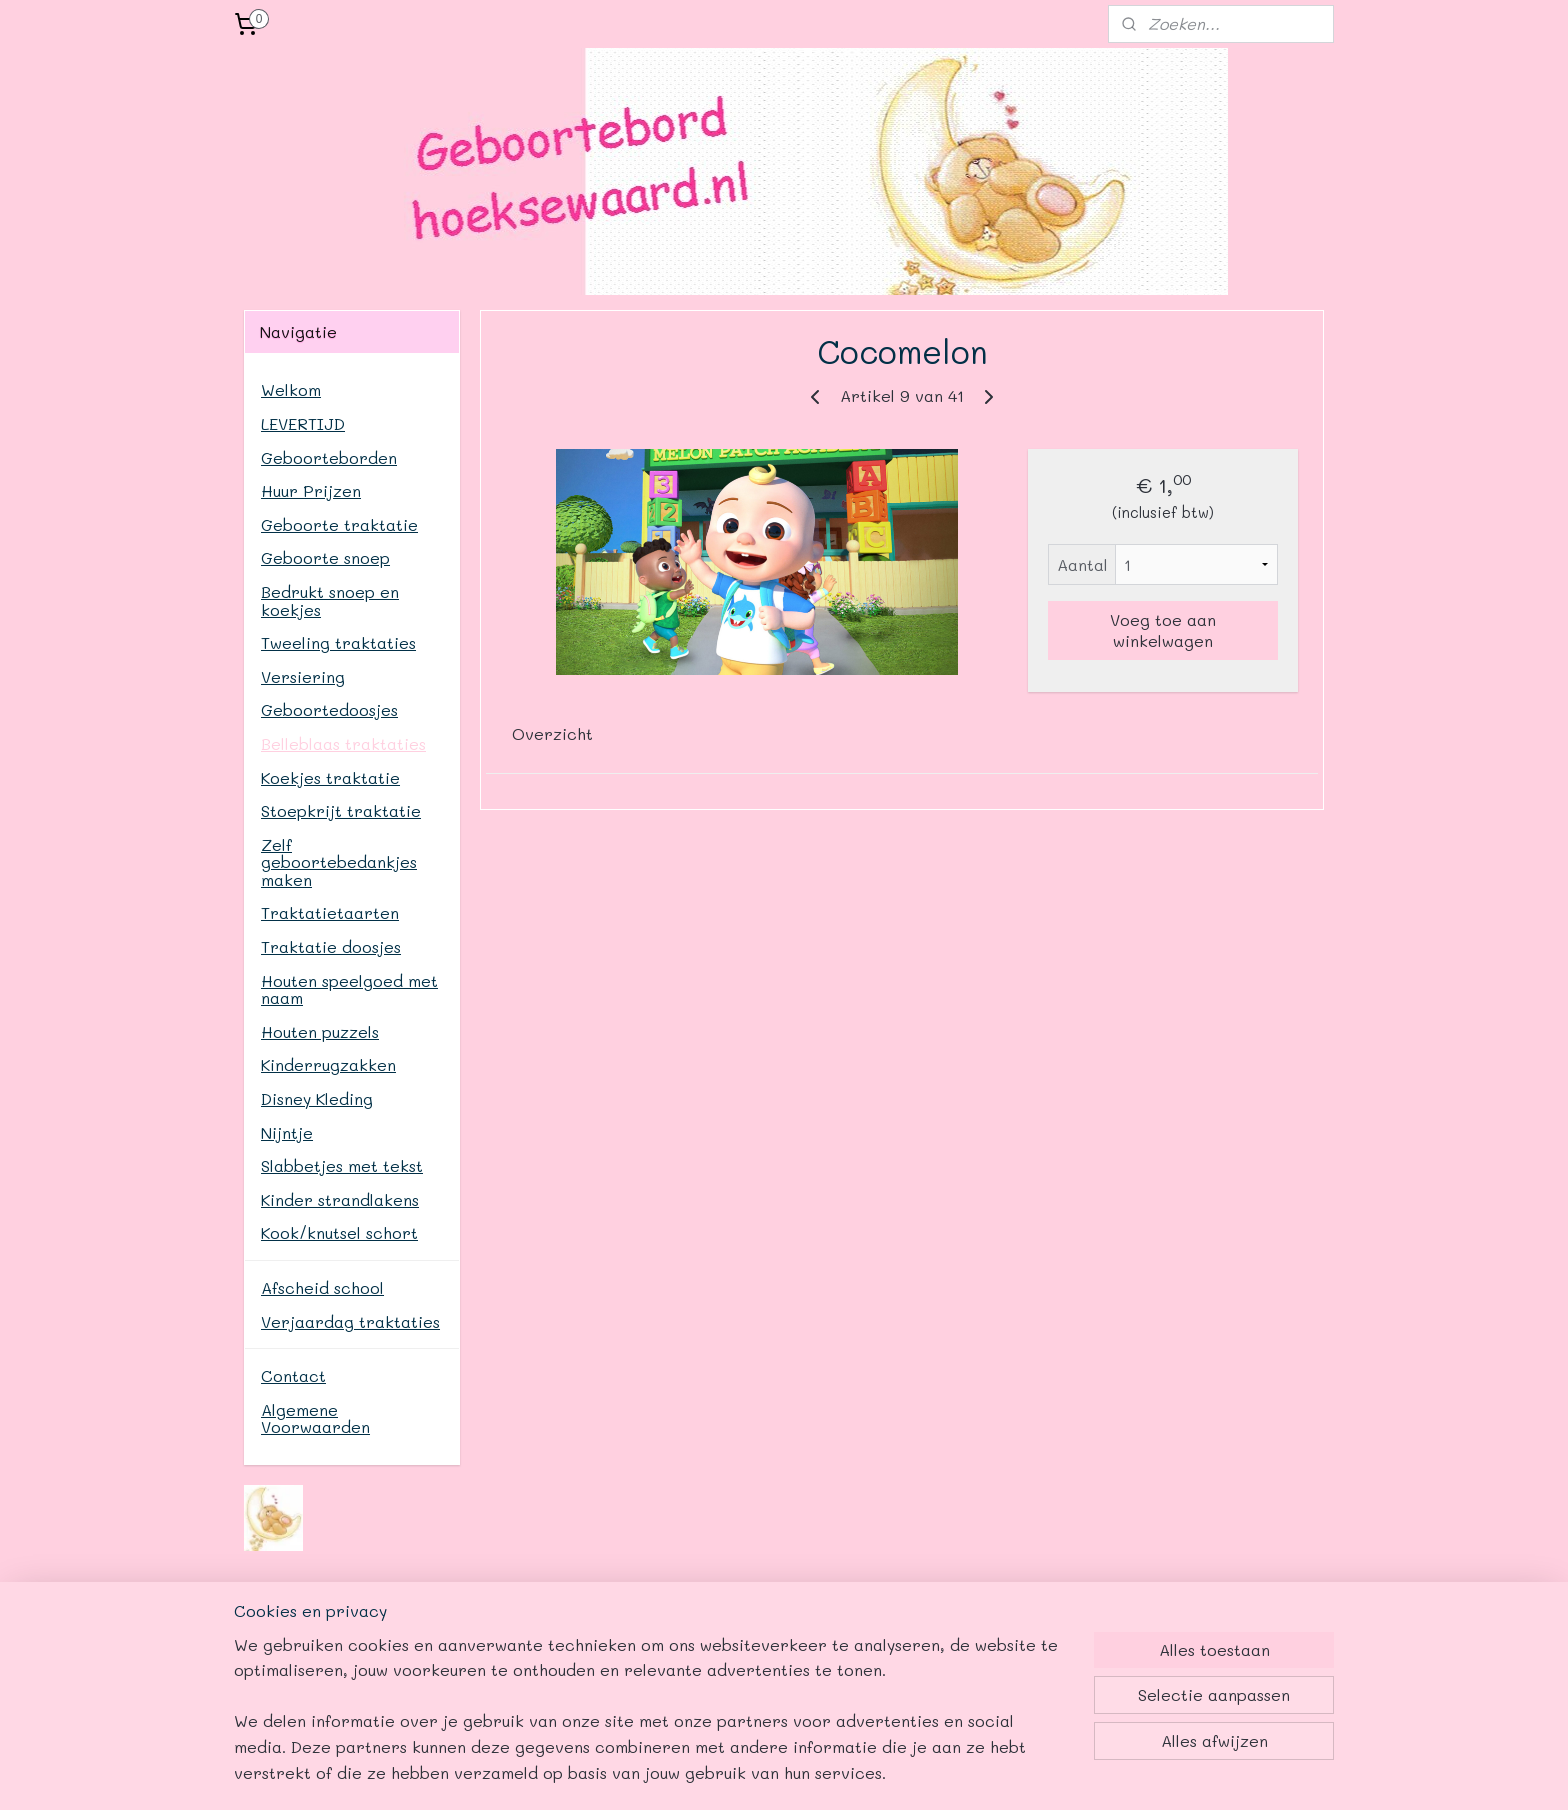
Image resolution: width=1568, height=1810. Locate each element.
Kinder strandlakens (340, 1199)
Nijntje (287, 1132)
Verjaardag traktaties (350, 1321)
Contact (293, 1375)
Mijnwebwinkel (1071, 1773)
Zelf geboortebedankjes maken (339, 862)
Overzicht (552, 733)
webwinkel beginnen (887, 1773)
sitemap (768, 1773)
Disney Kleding (317, 1098)
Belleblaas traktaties (343, 743)
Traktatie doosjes (331, 946)
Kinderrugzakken (328, 1064)
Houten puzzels (320, 1031)
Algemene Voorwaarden (315, 1418)
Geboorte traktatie (339, 524)
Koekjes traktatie (330, 777)
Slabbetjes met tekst (342, 1165)
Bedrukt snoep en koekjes (330, 600)
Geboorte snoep (325, 557)
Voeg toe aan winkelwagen (1163, 630)
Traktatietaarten (330, 912)
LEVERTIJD (303, 423)
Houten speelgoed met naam (349, 989)
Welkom (291, 389)
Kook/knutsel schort (339, 1232)
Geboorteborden (329, 457)
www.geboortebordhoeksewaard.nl (564, 1658)
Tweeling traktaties (338, 642)
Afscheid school (322, 1287)
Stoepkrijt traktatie (341, 810)
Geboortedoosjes (329, 709)
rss (810, 1773)
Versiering (303, 676)
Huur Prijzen (311, 490)
